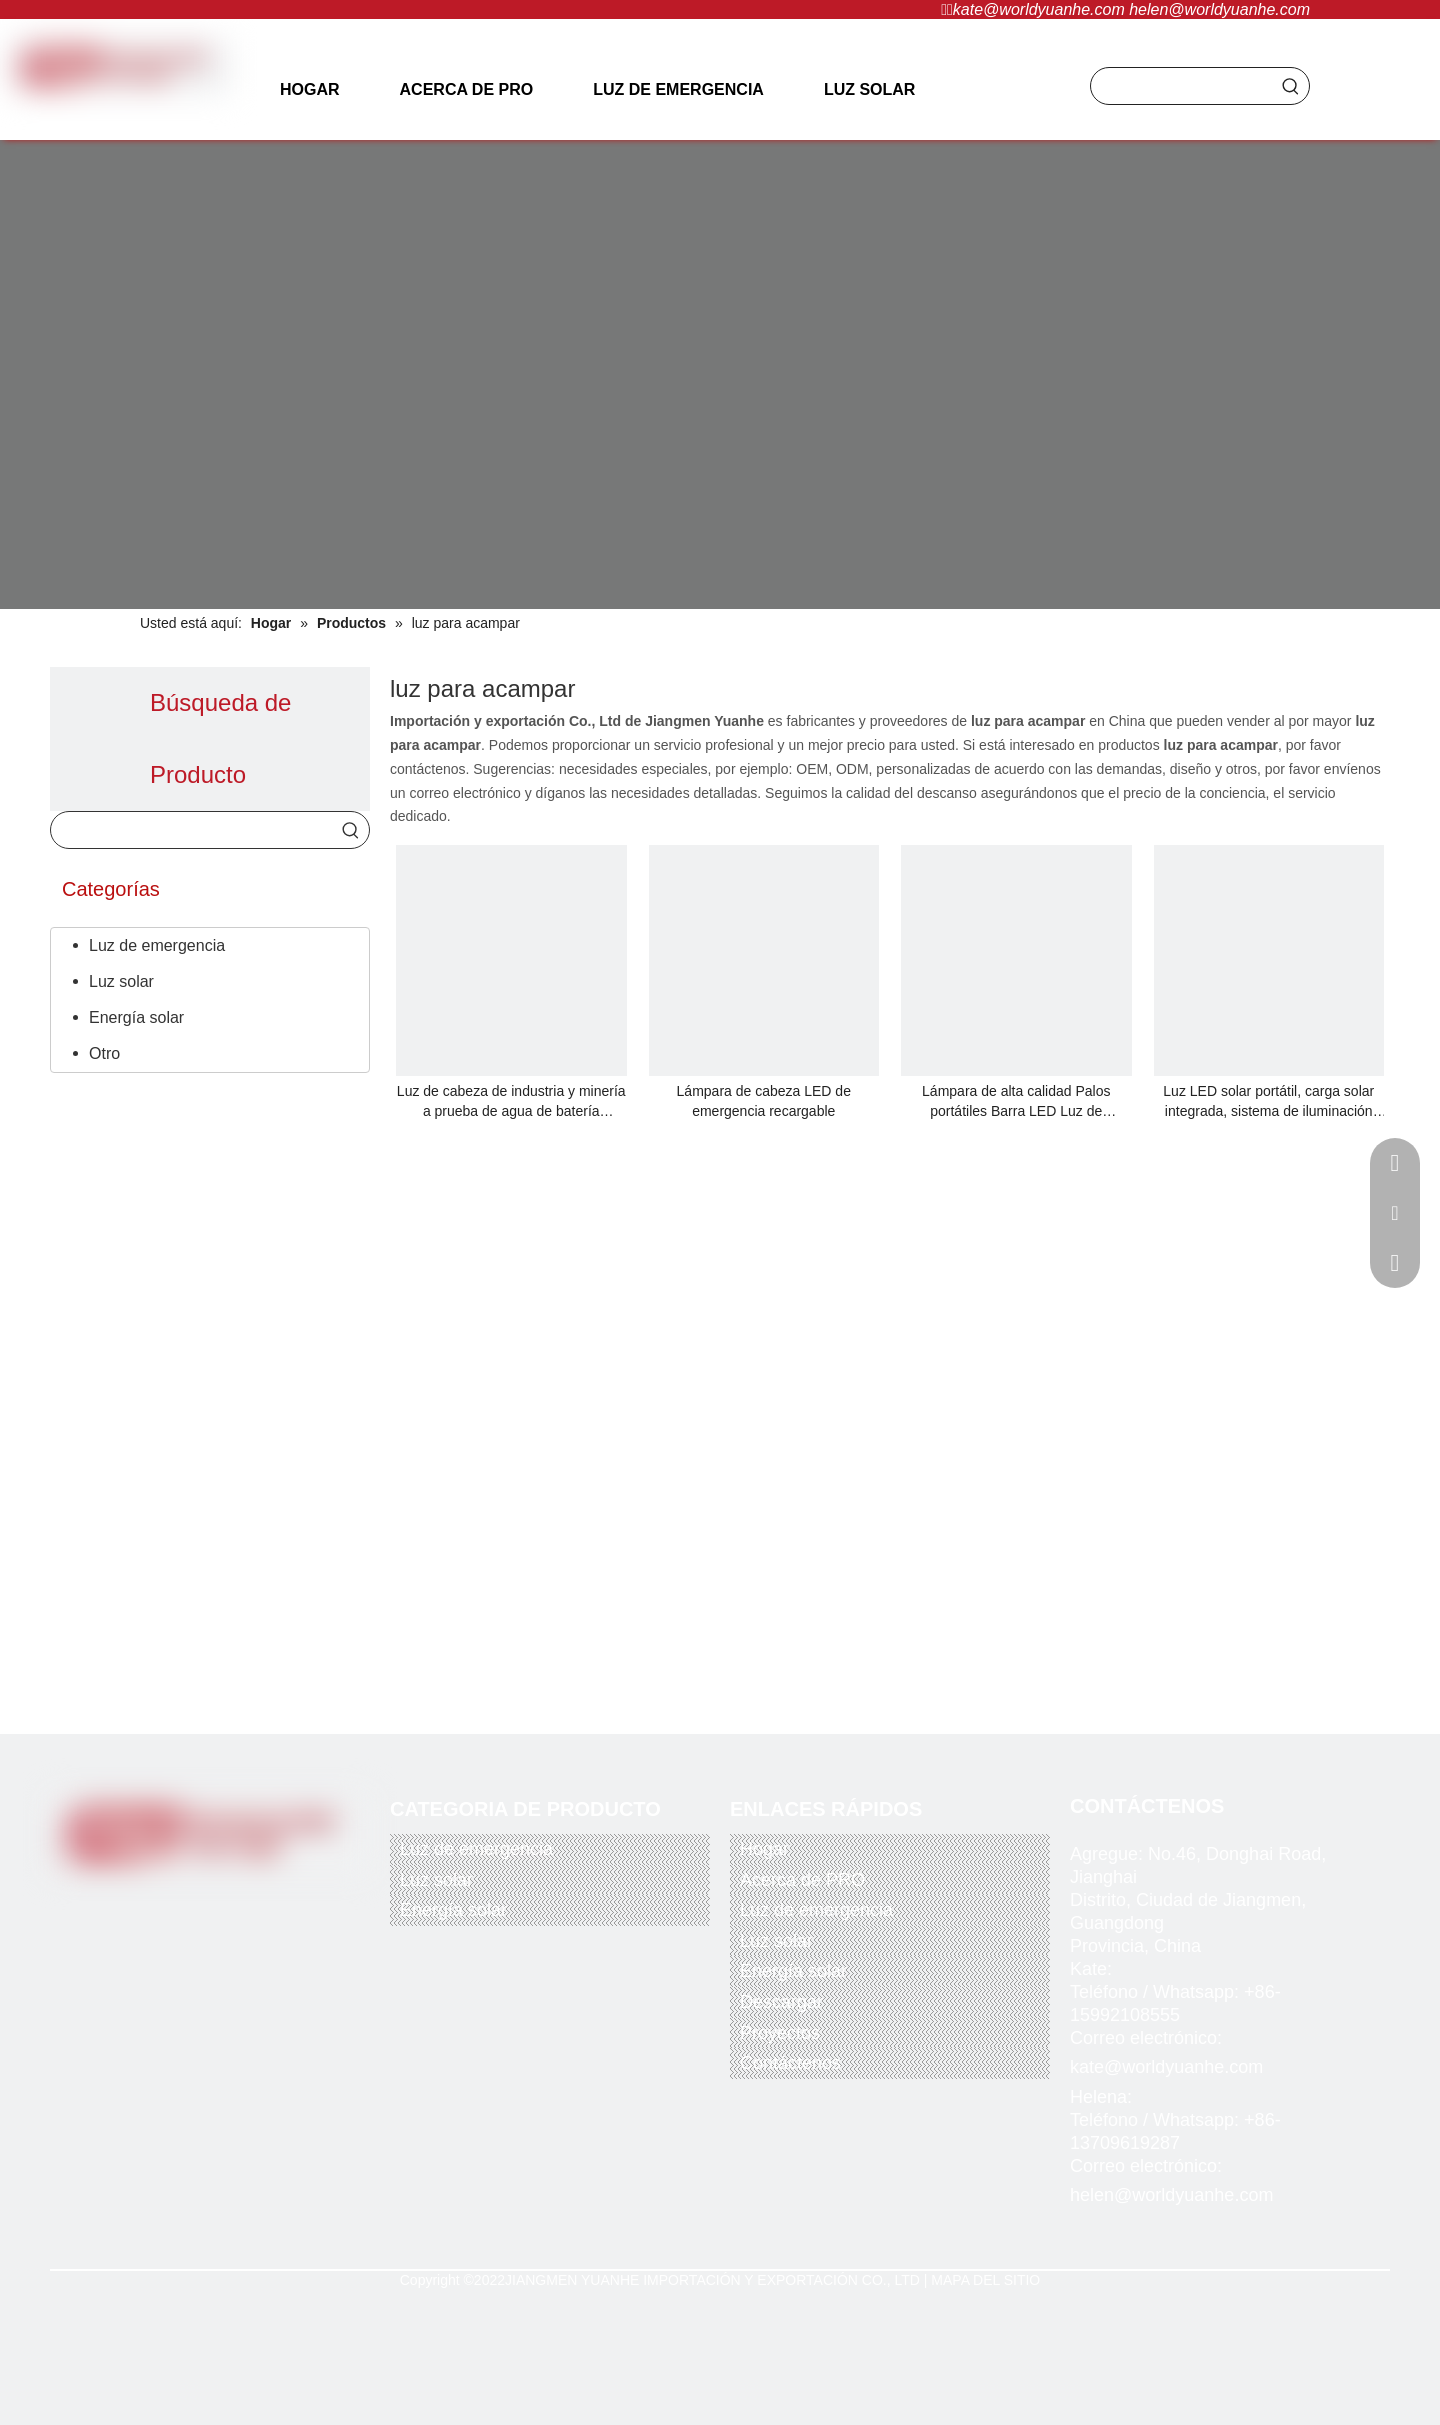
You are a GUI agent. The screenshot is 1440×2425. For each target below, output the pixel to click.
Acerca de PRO (802, 1880)
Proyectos (780, 2033)
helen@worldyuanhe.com (1219, 9)
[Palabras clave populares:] (1291, 86)
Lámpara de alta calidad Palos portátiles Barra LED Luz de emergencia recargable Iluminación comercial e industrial (1016, 1102)
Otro (104, 1053)
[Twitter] (175, 1899)
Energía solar (136, 1017)
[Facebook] (134, 1899)
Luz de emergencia (157, 945)
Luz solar (121, 981)
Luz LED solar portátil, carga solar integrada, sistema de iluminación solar (1268, 1102)
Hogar (764, 1849)
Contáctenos (790, 2063)
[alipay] (274, 1994)
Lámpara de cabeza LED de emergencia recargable (764, 1101)
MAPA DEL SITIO (985, 2280)
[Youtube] (216, 1899)
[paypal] (118, 1994)
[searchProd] (1182, 86)
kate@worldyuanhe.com (1039, 9)
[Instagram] (255, 1899)
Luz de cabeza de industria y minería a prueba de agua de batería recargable (511, 1102)
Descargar (781, 2002)
